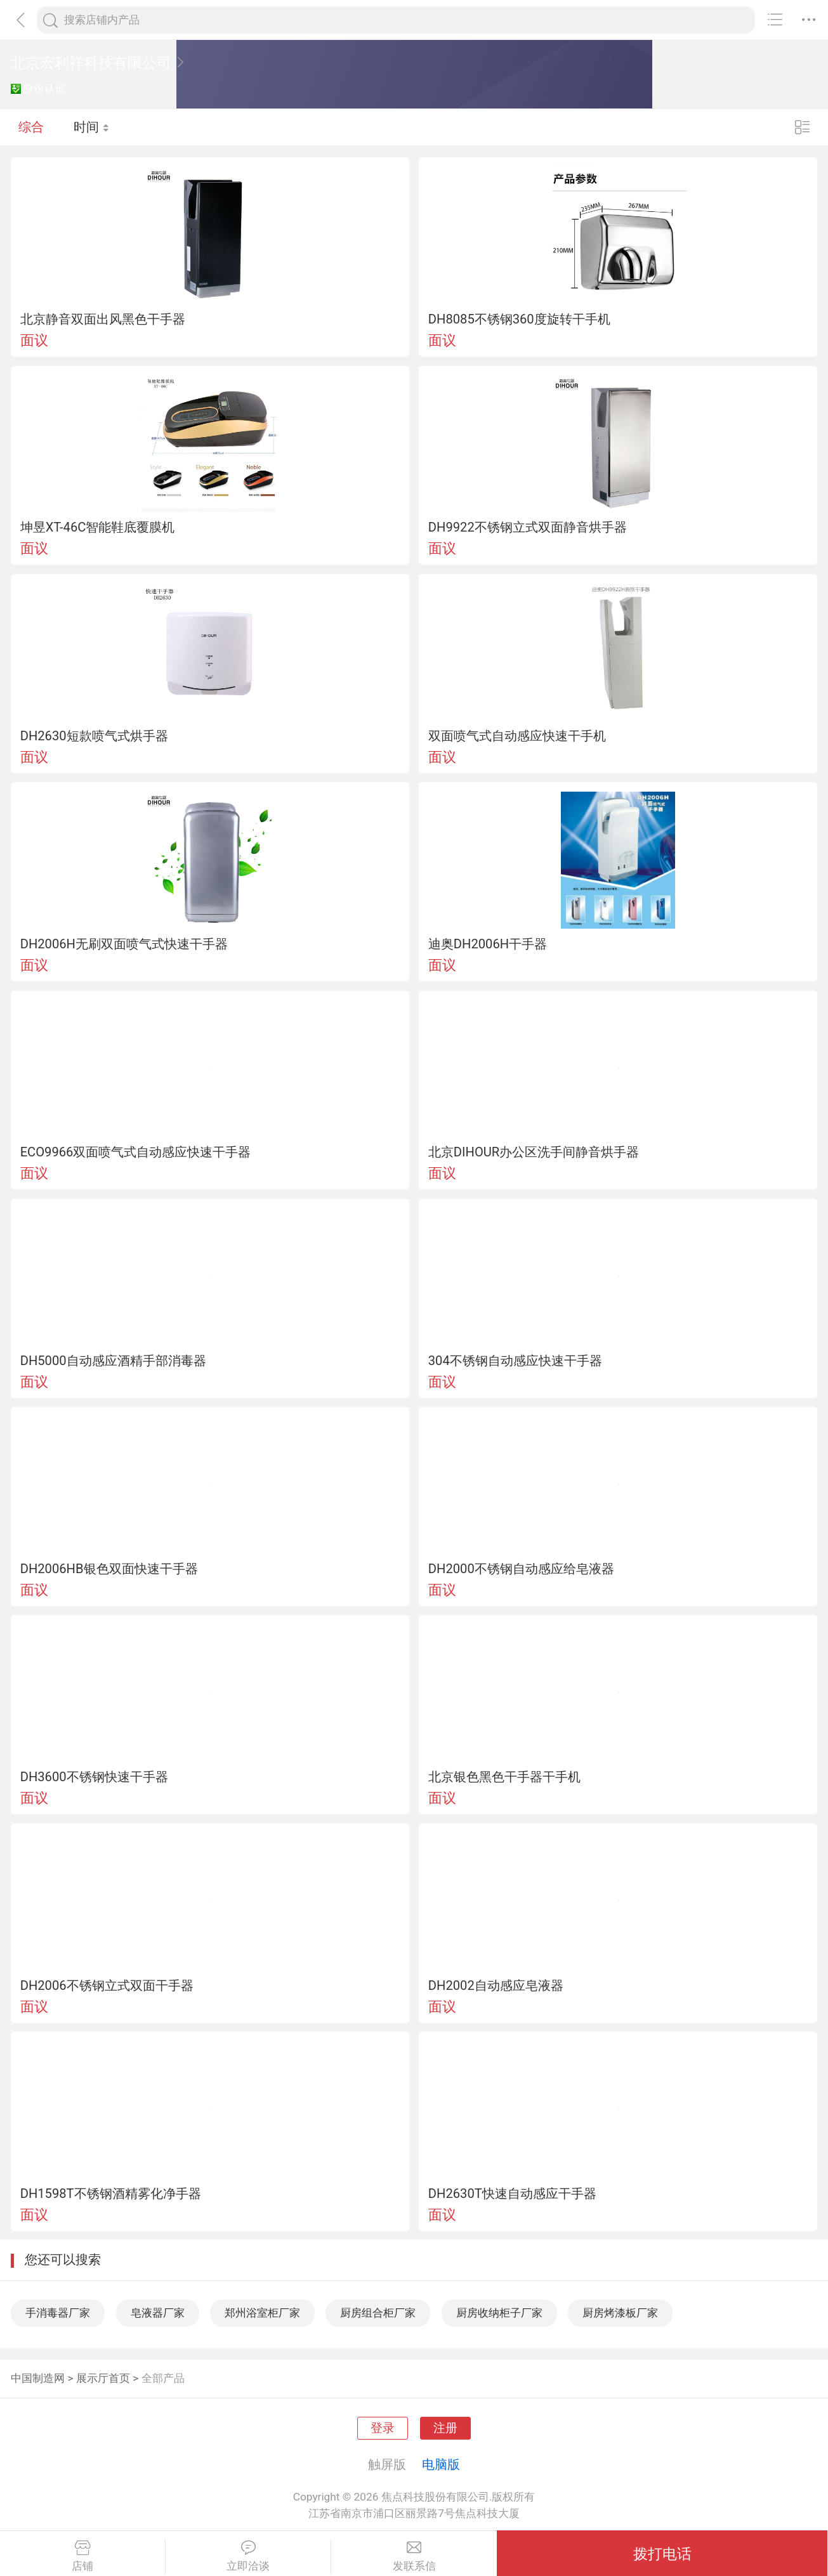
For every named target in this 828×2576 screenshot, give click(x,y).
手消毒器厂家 (57, 2312)
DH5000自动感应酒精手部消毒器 (113, 1360)
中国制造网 (38, 2378)
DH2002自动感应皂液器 (495, 1985)
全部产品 (163, 2378)
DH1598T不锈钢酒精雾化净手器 (110, 2193)
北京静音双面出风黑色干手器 (102, 319)
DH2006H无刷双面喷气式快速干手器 (124, 944)
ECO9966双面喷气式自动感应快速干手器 (135, 1152)
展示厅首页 (103, 2378)
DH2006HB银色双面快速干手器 (109, 1568)
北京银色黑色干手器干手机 (504, 1776)
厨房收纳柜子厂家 (499, 2312)
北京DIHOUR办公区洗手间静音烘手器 (533, 1152)
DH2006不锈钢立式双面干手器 (107, 1985)
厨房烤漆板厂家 (620, 2312)
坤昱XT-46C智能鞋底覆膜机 (97, 527)
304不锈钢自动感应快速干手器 (515, 1360)
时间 (92, 126)
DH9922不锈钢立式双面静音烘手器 (527, 527)
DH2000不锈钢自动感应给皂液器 (521, 1568)
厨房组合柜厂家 (378, 2312)
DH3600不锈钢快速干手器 (94, 1776)
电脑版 (441, 2464)
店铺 (82, 2556)
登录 (383, 2428)
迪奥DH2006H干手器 (487, 944)
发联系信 (414, 2556)
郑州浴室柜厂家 (262, 2312)
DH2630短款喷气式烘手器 (94, 735)
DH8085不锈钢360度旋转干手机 (519, 319)
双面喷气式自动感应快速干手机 (517, 735)
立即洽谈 (248, 2556)
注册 (445, 2428)
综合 (31, 126)
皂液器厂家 (158, 2312)
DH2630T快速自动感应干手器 (512, 2193)
